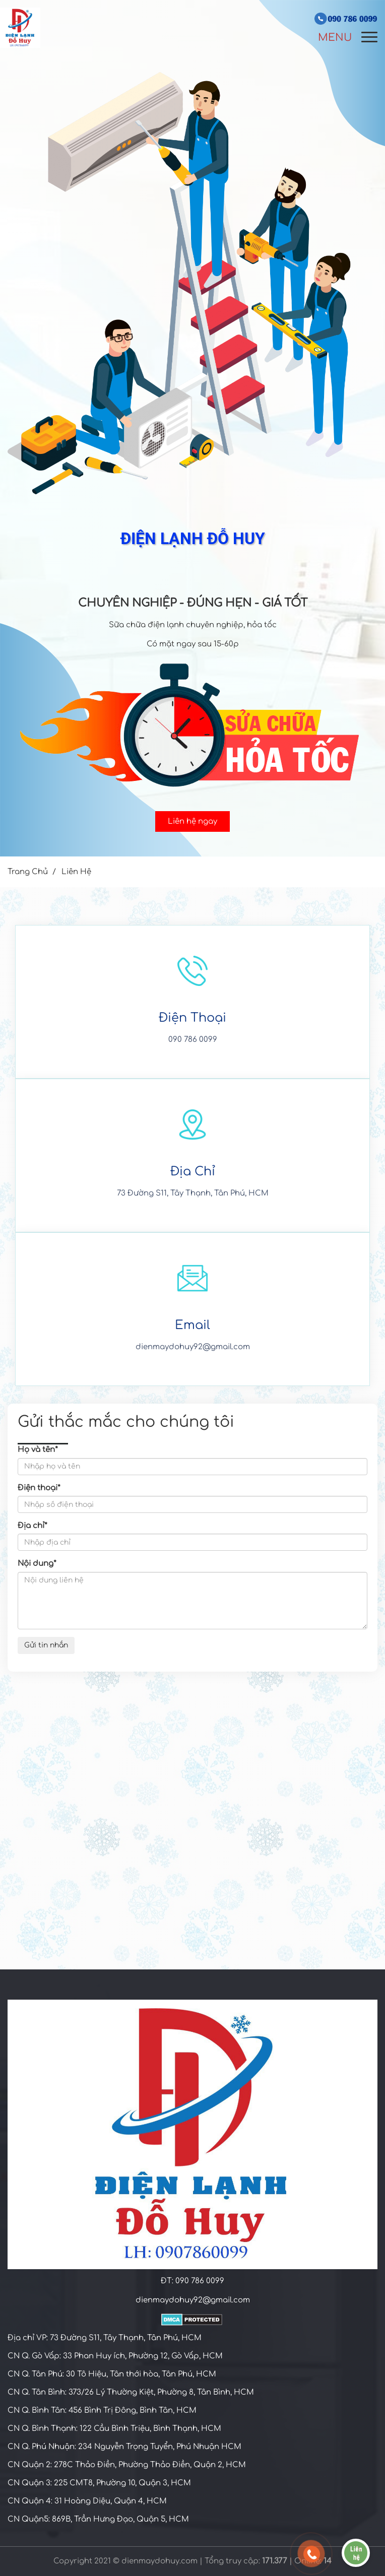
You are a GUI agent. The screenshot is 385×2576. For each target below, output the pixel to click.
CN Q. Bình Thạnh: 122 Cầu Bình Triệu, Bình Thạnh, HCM (114, 2428)
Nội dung (37, 1563)
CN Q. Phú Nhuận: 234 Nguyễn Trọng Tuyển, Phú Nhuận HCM (124, 2446)
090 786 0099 (192, 1039)
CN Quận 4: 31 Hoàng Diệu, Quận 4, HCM (87, 2501)
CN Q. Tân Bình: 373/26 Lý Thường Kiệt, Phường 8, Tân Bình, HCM (131, 2392)
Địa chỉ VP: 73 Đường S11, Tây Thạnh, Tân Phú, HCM (105, 2338)
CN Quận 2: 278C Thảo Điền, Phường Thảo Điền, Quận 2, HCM (127, 2465)
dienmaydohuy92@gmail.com (193, 1347)
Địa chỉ (32, 1526)
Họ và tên (38, 1449)
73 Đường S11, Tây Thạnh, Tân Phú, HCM (193, 1193)
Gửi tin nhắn (46, 1645)
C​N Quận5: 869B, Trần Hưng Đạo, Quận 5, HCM (98, 2519)
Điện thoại (39, 1488)
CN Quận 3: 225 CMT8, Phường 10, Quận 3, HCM (99, 2483)
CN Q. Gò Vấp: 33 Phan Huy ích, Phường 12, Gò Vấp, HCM (115, 2356)
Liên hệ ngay (192, 821)
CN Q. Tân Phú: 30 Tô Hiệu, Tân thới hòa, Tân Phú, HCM (112, 2374)
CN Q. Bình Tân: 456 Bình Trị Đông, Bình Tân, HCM (102, 2410)
